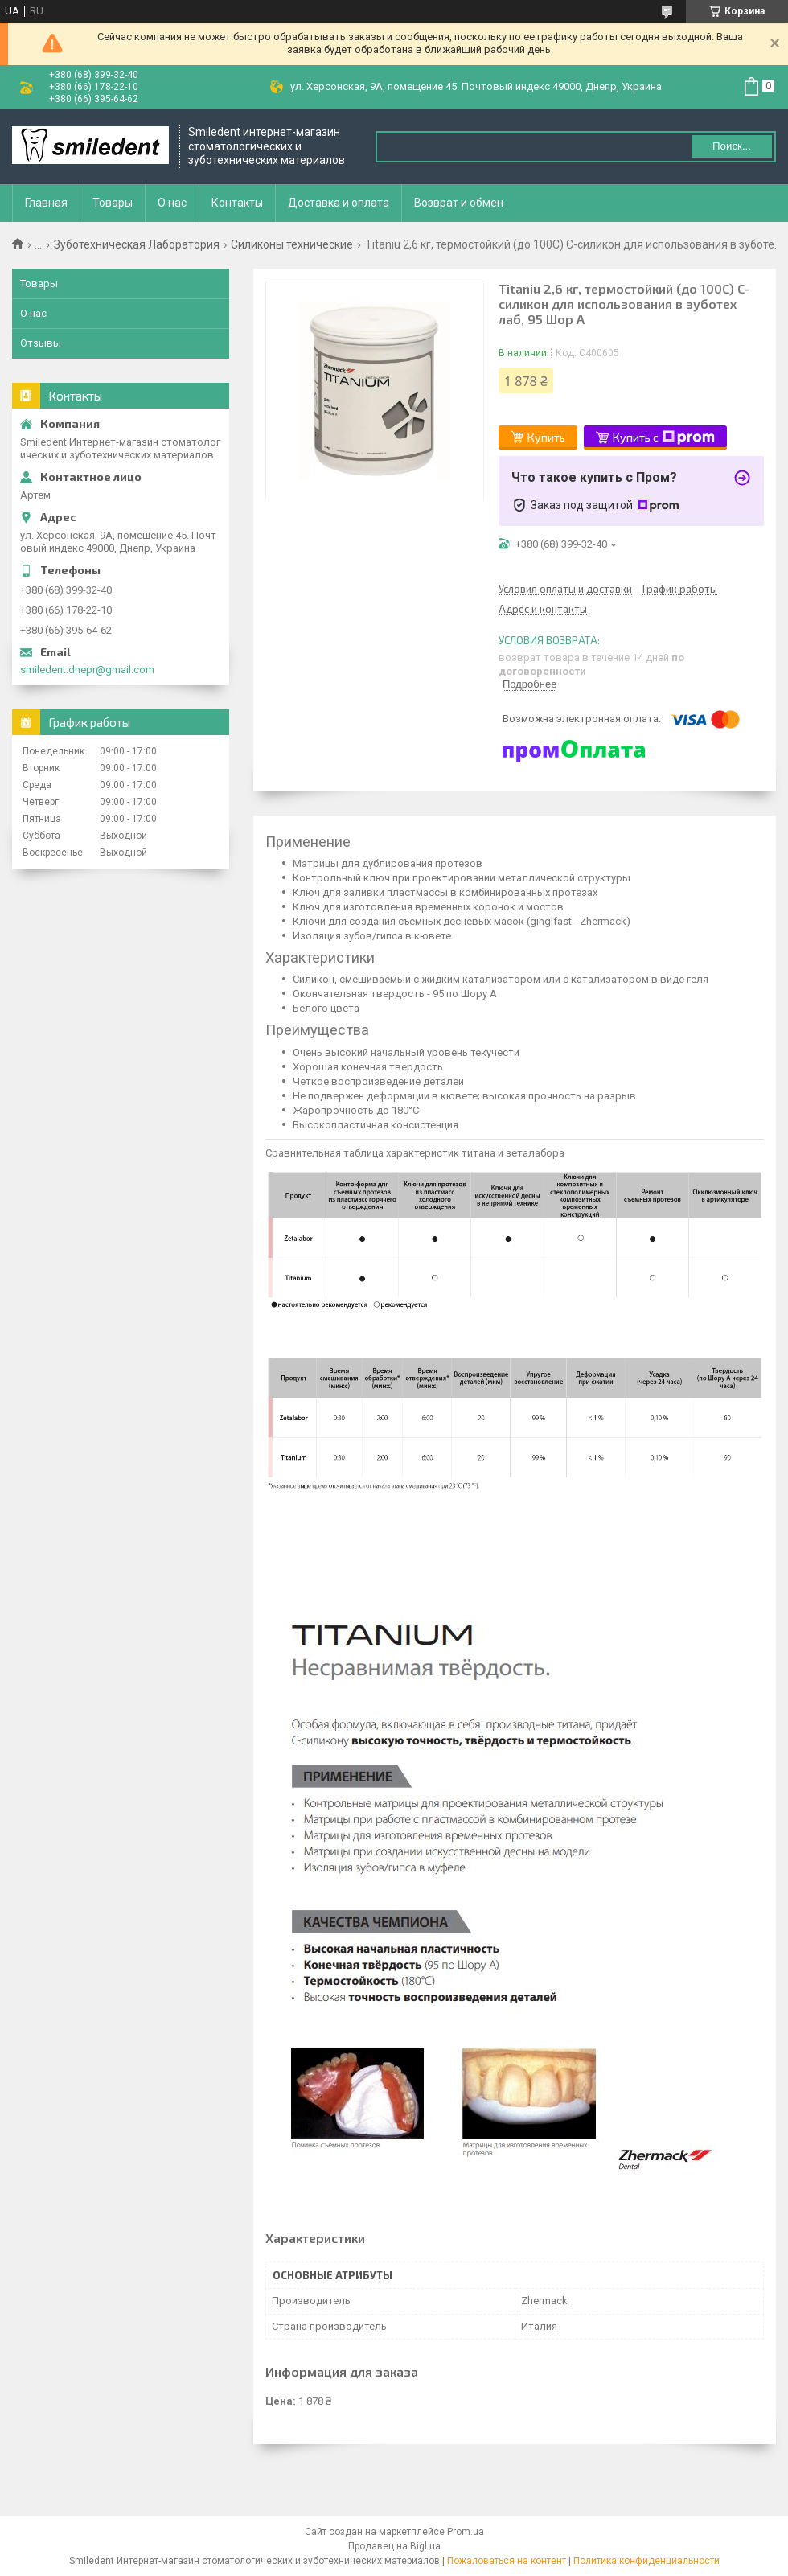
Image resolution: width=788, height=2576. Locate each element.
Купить (546, 437)
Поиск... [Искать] (731, 146)
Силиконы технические (292, 244)
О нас (172, 202)
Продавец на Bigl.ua (394, 2546)
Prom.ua (465, 2531)
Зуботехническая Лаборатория (137, 244)
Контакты (237, 202)
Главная (46, 202)
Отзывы (40, 343)
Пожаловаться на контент (506, 2560)
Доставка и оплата (338, 202)
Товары (112, 202)
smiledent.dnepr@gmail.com (87, 670)
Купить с (664, 437)
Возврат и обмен (458, 202)
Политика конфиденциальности (646, 2560)
